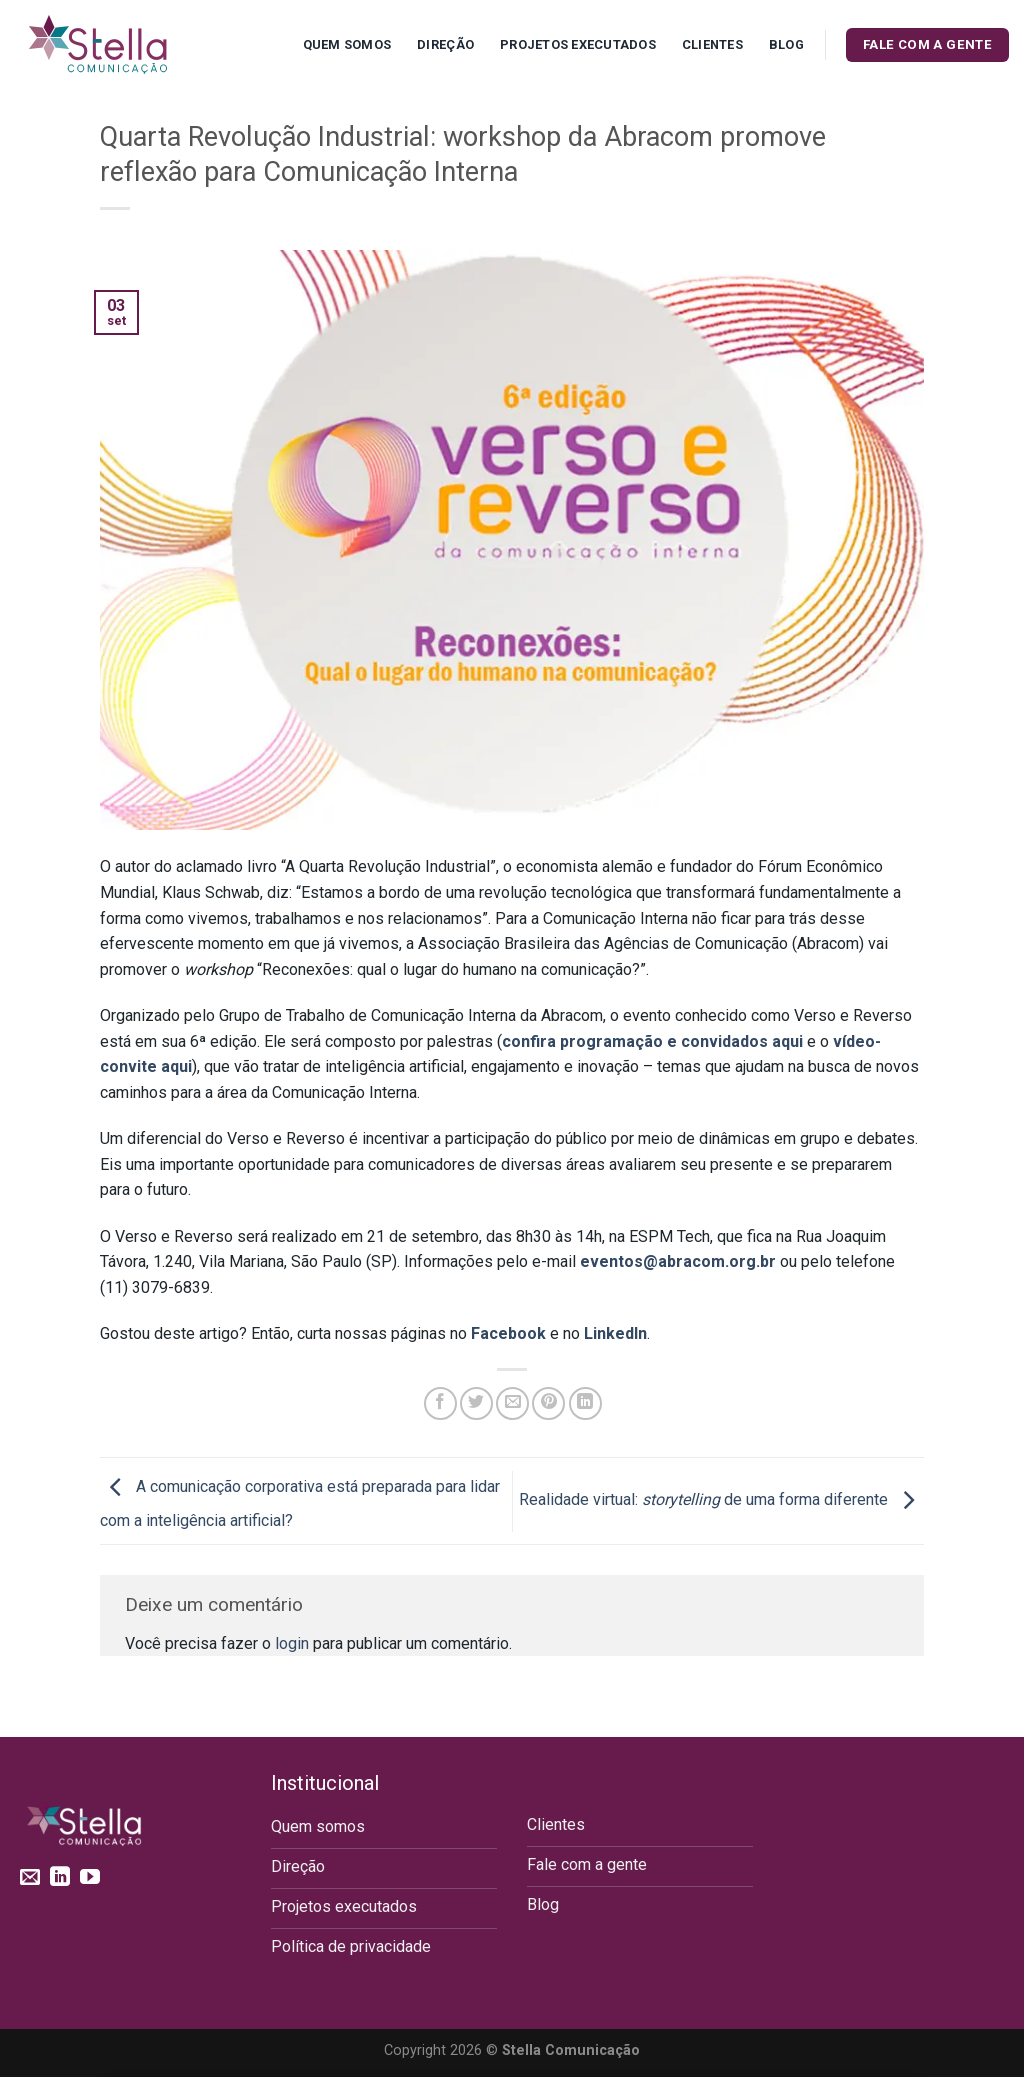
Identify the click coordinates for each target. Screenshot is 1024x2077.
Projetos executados (578, 44)
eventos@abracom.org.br (678, 1261)
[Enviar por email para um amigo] (512, 1403)
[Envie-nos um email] (30, 1878)
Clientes (712, 44)
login (292, 1643)
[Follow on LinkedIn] (60, 1878)
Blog (786, 44)
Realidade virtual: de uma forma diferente (721, 1499)
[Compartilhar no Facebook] (440, 1403)
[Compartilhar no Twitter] (476, 1403)
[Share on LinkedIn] (585, 1403)
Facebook (508, 1333)
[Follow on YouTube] (90, 1878)
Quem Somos (347, 44)
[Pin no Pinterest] (548, 1403)
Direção (445, 44)
